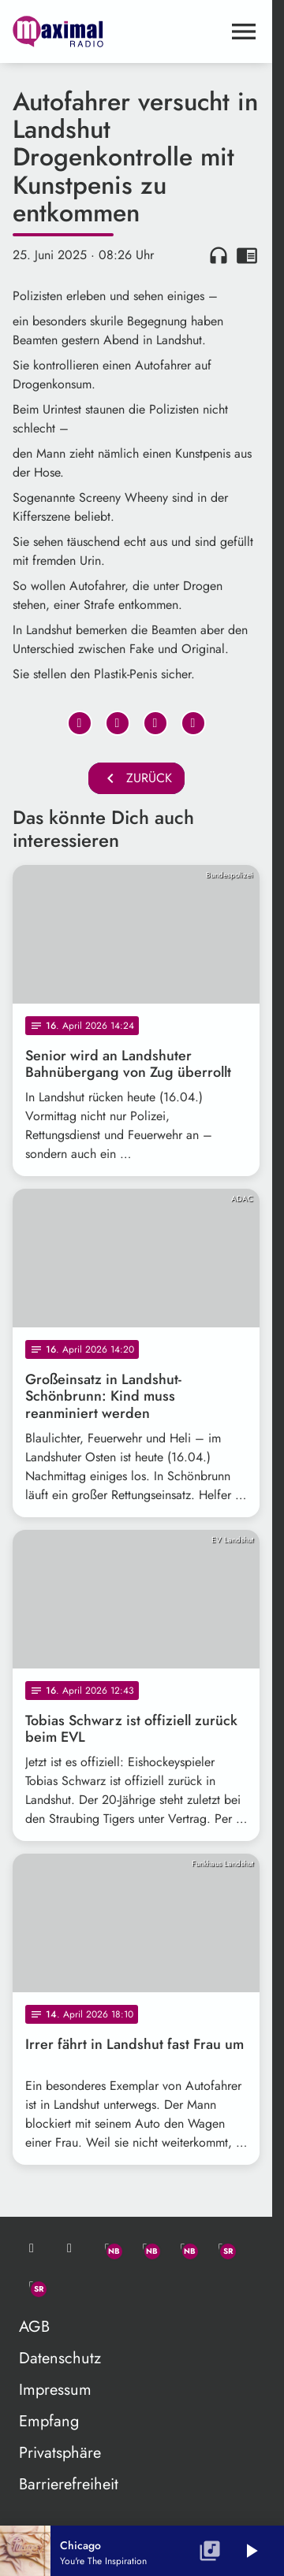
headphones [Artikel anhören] (218, 255)
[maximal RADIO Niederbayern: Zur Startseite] (74, 31)
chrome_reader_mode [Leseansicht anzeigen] (247, 255)
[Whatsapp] (107, 2248)
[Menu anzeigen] (244, 31)
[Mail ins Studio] (31, 2248)
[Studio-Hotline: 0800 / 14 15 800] (69, 2248)
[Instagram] (183, 2248)
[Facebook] (145, 2248)
